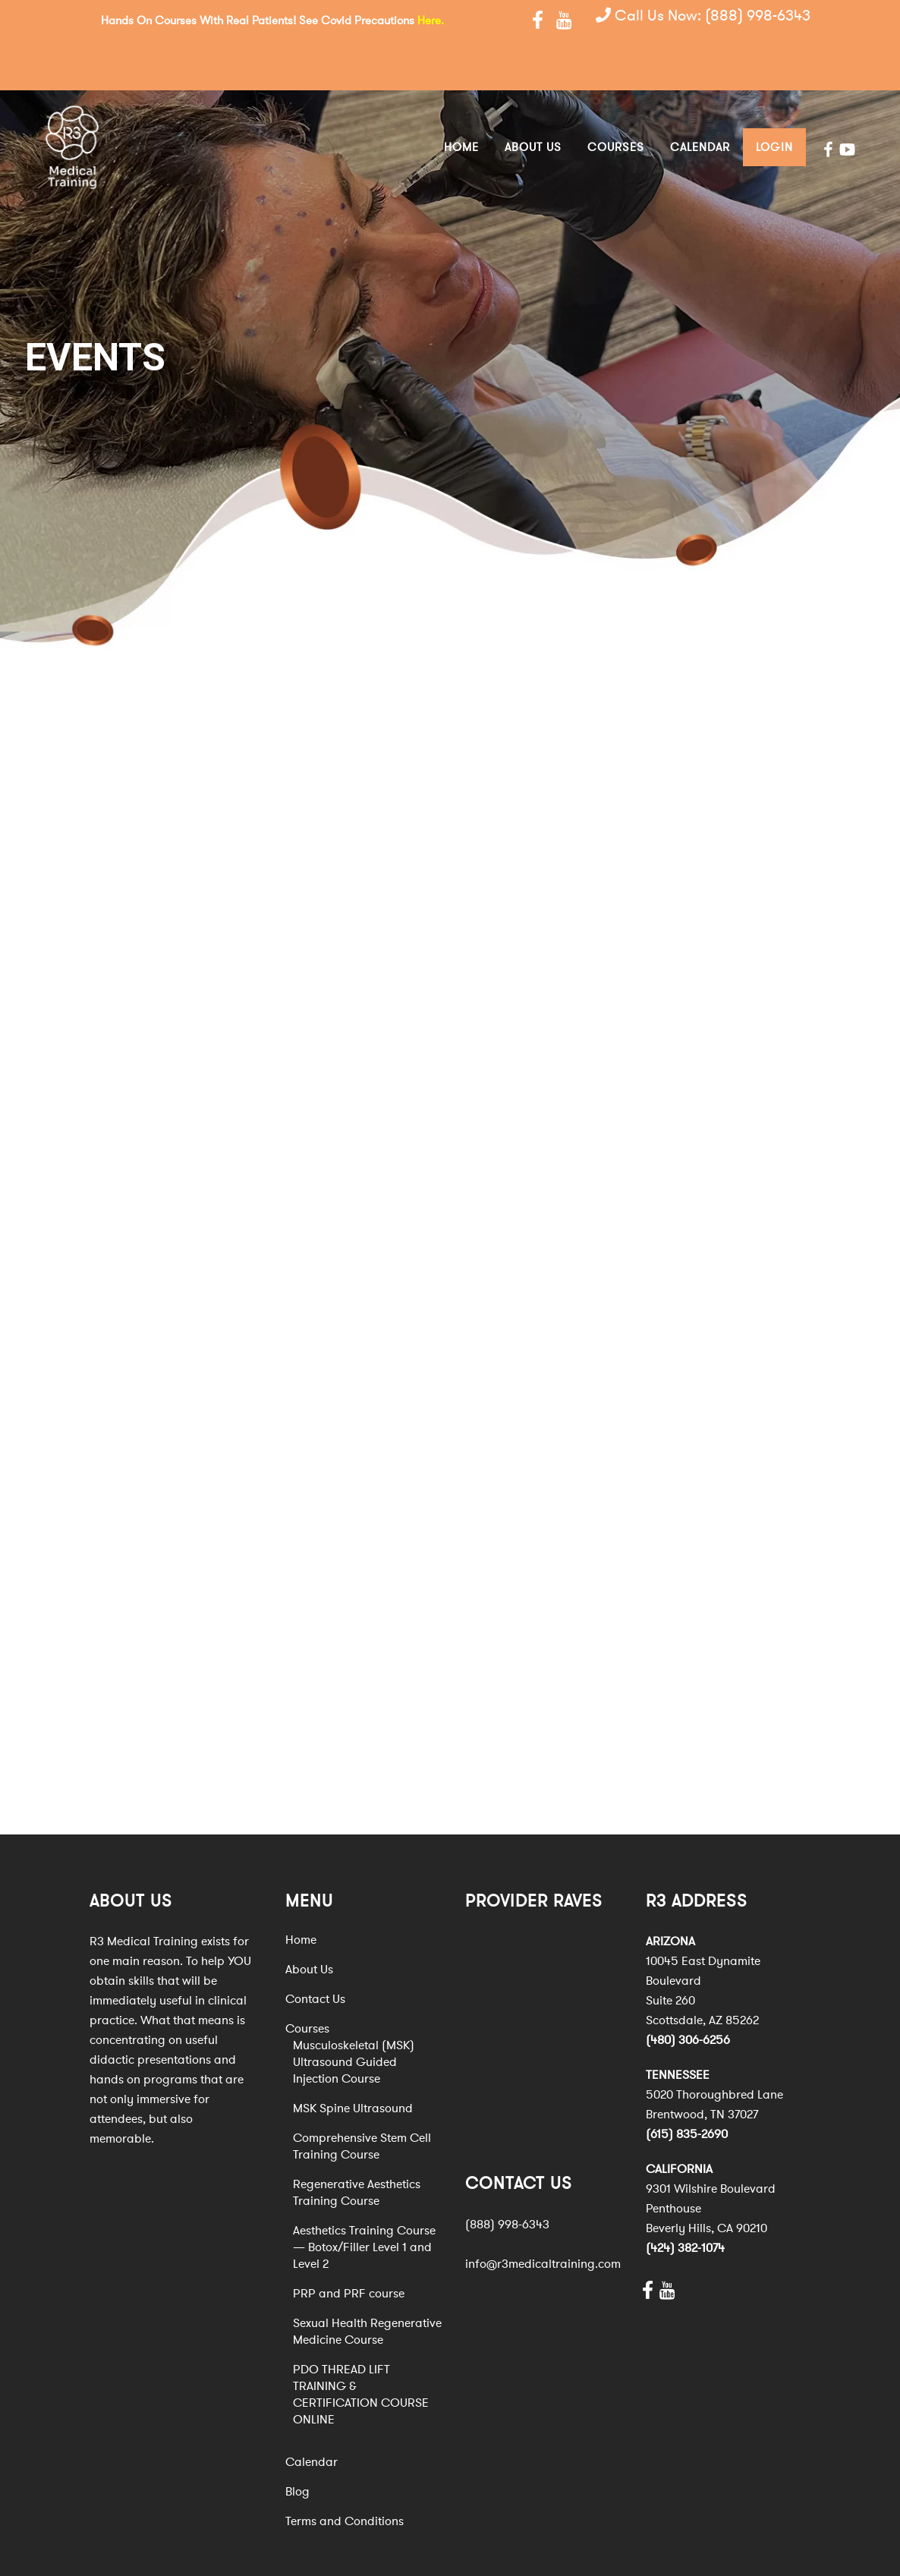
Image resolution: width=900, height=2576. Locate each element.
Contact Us (315, 1951)
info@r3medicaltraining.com (543, 2215)
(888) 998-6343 (757, 18)
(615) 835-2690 (687, 2086)
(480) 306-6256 (688, 1992)
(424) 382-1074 (685, 2200)
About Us (309, 1921)
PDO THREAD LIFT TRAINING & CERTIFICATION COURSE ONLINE (361, 2346)
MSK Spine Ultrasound (353, 2060)
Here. (430, 20)
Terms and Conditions (344, 2473)
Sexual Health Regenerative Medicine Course (367, 2283)
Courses (307, 1981)
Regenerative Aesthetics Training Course (356, 2145)
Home (300, 1892)
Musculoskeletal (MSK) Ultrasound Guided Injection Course (353, 2014)
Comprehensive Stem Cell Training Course (362, 2098)
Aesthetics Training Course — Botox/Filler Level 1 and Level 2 (364, 2199)
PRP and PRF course (348, 2245)
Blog (297, 2444)
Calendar (311, 2414)
